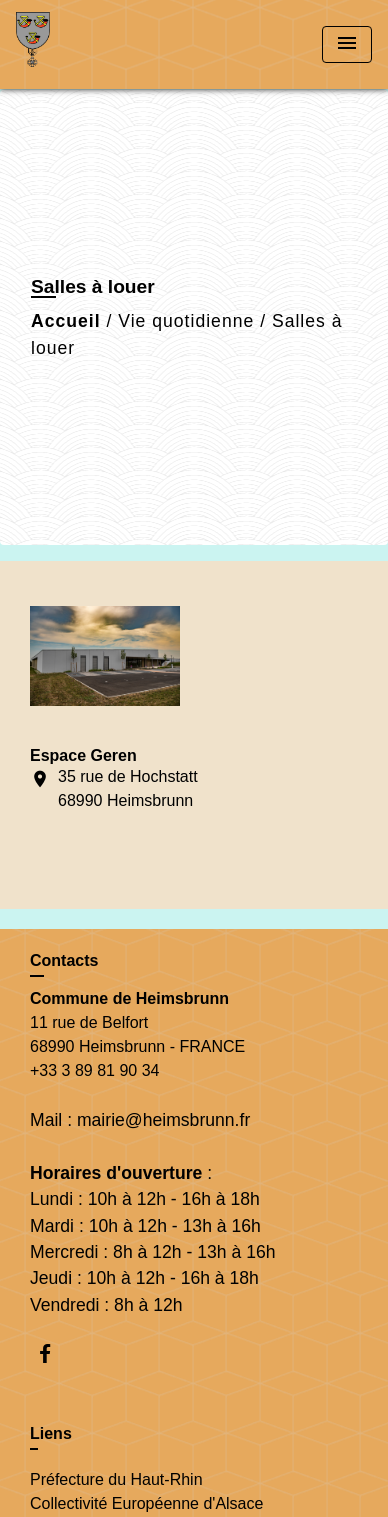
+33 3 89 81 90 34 (94, 1070)
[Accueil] (91, 44)
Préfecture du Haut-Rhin (116, 1479)
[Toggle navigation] (347, 44)
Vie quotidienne (186, 321)
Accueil (66, 321)
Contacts (64, 960)
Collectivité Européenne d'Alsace (146, 1503)
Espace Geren (83, 755)
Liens (51, 1433)
